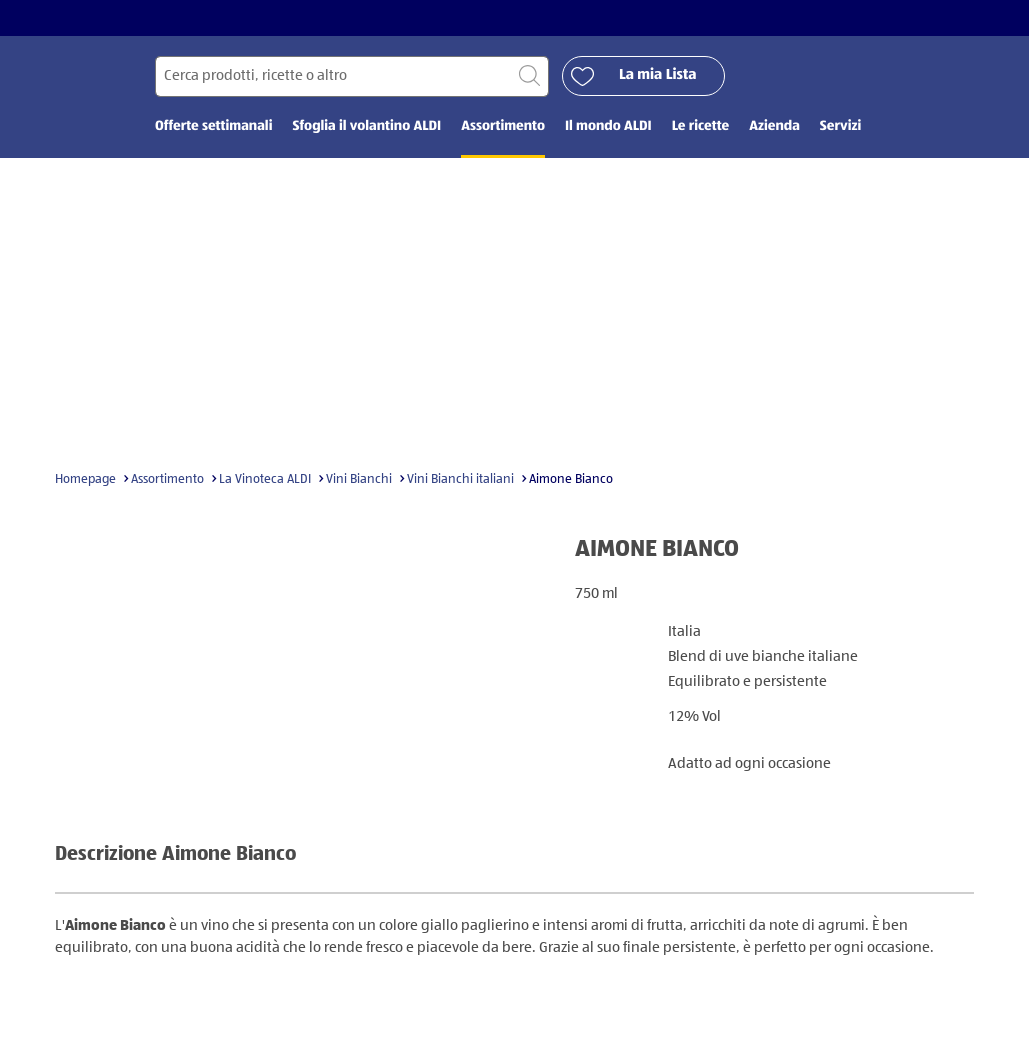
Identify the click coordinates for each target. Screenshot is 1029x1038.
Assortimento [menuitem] (503, 127)
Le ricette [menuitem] (700, 127)
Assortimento (167, 479)
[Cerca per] (352, 76)
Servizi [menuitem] (840, 127)
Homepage (85, 479)
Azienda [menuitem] (774, 127)
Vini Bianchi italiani (460, 479)
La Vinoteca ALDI (265, 479)
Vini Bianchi (359, 479)
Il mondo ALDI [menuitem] (608, 127)
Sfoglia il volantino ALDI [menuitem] (366, 127)
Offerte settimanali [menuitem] (213, 127)
